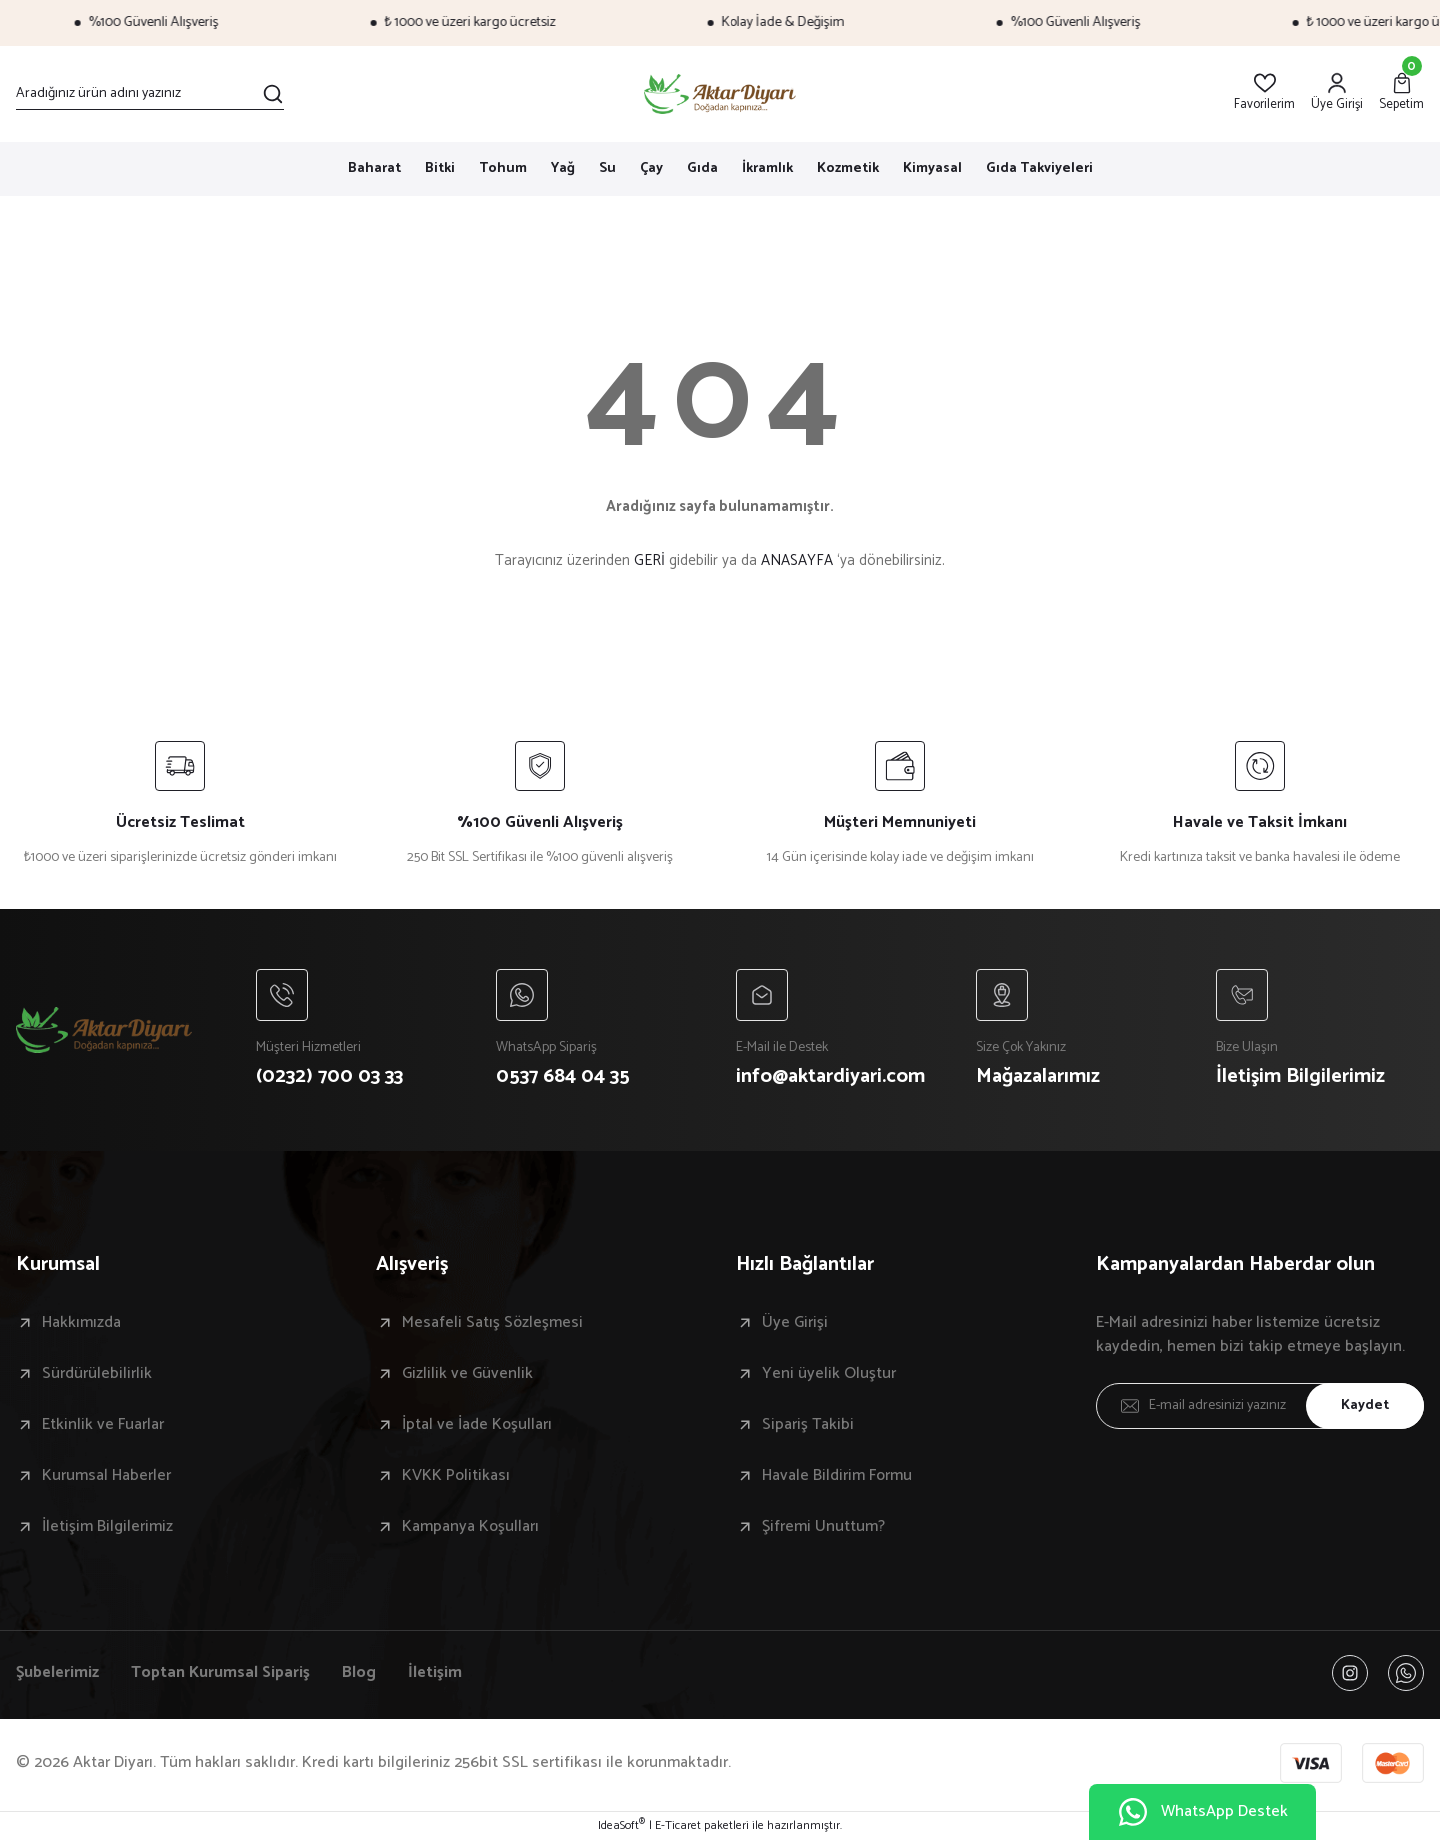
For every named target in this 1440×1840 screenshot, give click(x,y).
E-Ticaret (678, 1826)
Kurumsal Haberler (106, 1476)
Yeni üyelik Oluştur (829, 1374)
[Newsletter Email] (1260, 1406)
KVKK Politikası (456, 1476)
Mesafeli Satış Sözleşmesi (492, 1323)
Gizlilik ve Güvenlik (467, 1374)
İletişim (435, 1673)
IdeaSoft (621, 1826)
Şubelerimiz (57, 1673)
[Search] (150, 94)
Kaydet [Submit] (1365, 1405)
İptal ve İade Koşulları (477, 1425)
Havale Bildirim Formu (837, 1476)
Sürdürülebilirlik (97, 1374)
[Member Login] (1337, 93)
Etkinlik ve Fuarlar (103, 1425)
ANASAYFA (797, 560)
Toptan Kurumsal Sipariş (220, 1673)
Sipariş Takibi (808, 1425)
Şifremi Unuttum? (823, 1527)
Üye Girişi (795, 1323)
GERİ (649, 560)
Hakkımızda (81, 1323)
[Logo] (720, 94)
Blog (359, 1673)
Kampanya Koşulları (470, 1527)
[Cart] (1401, 93)
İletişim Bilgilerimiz (107, 1527)
